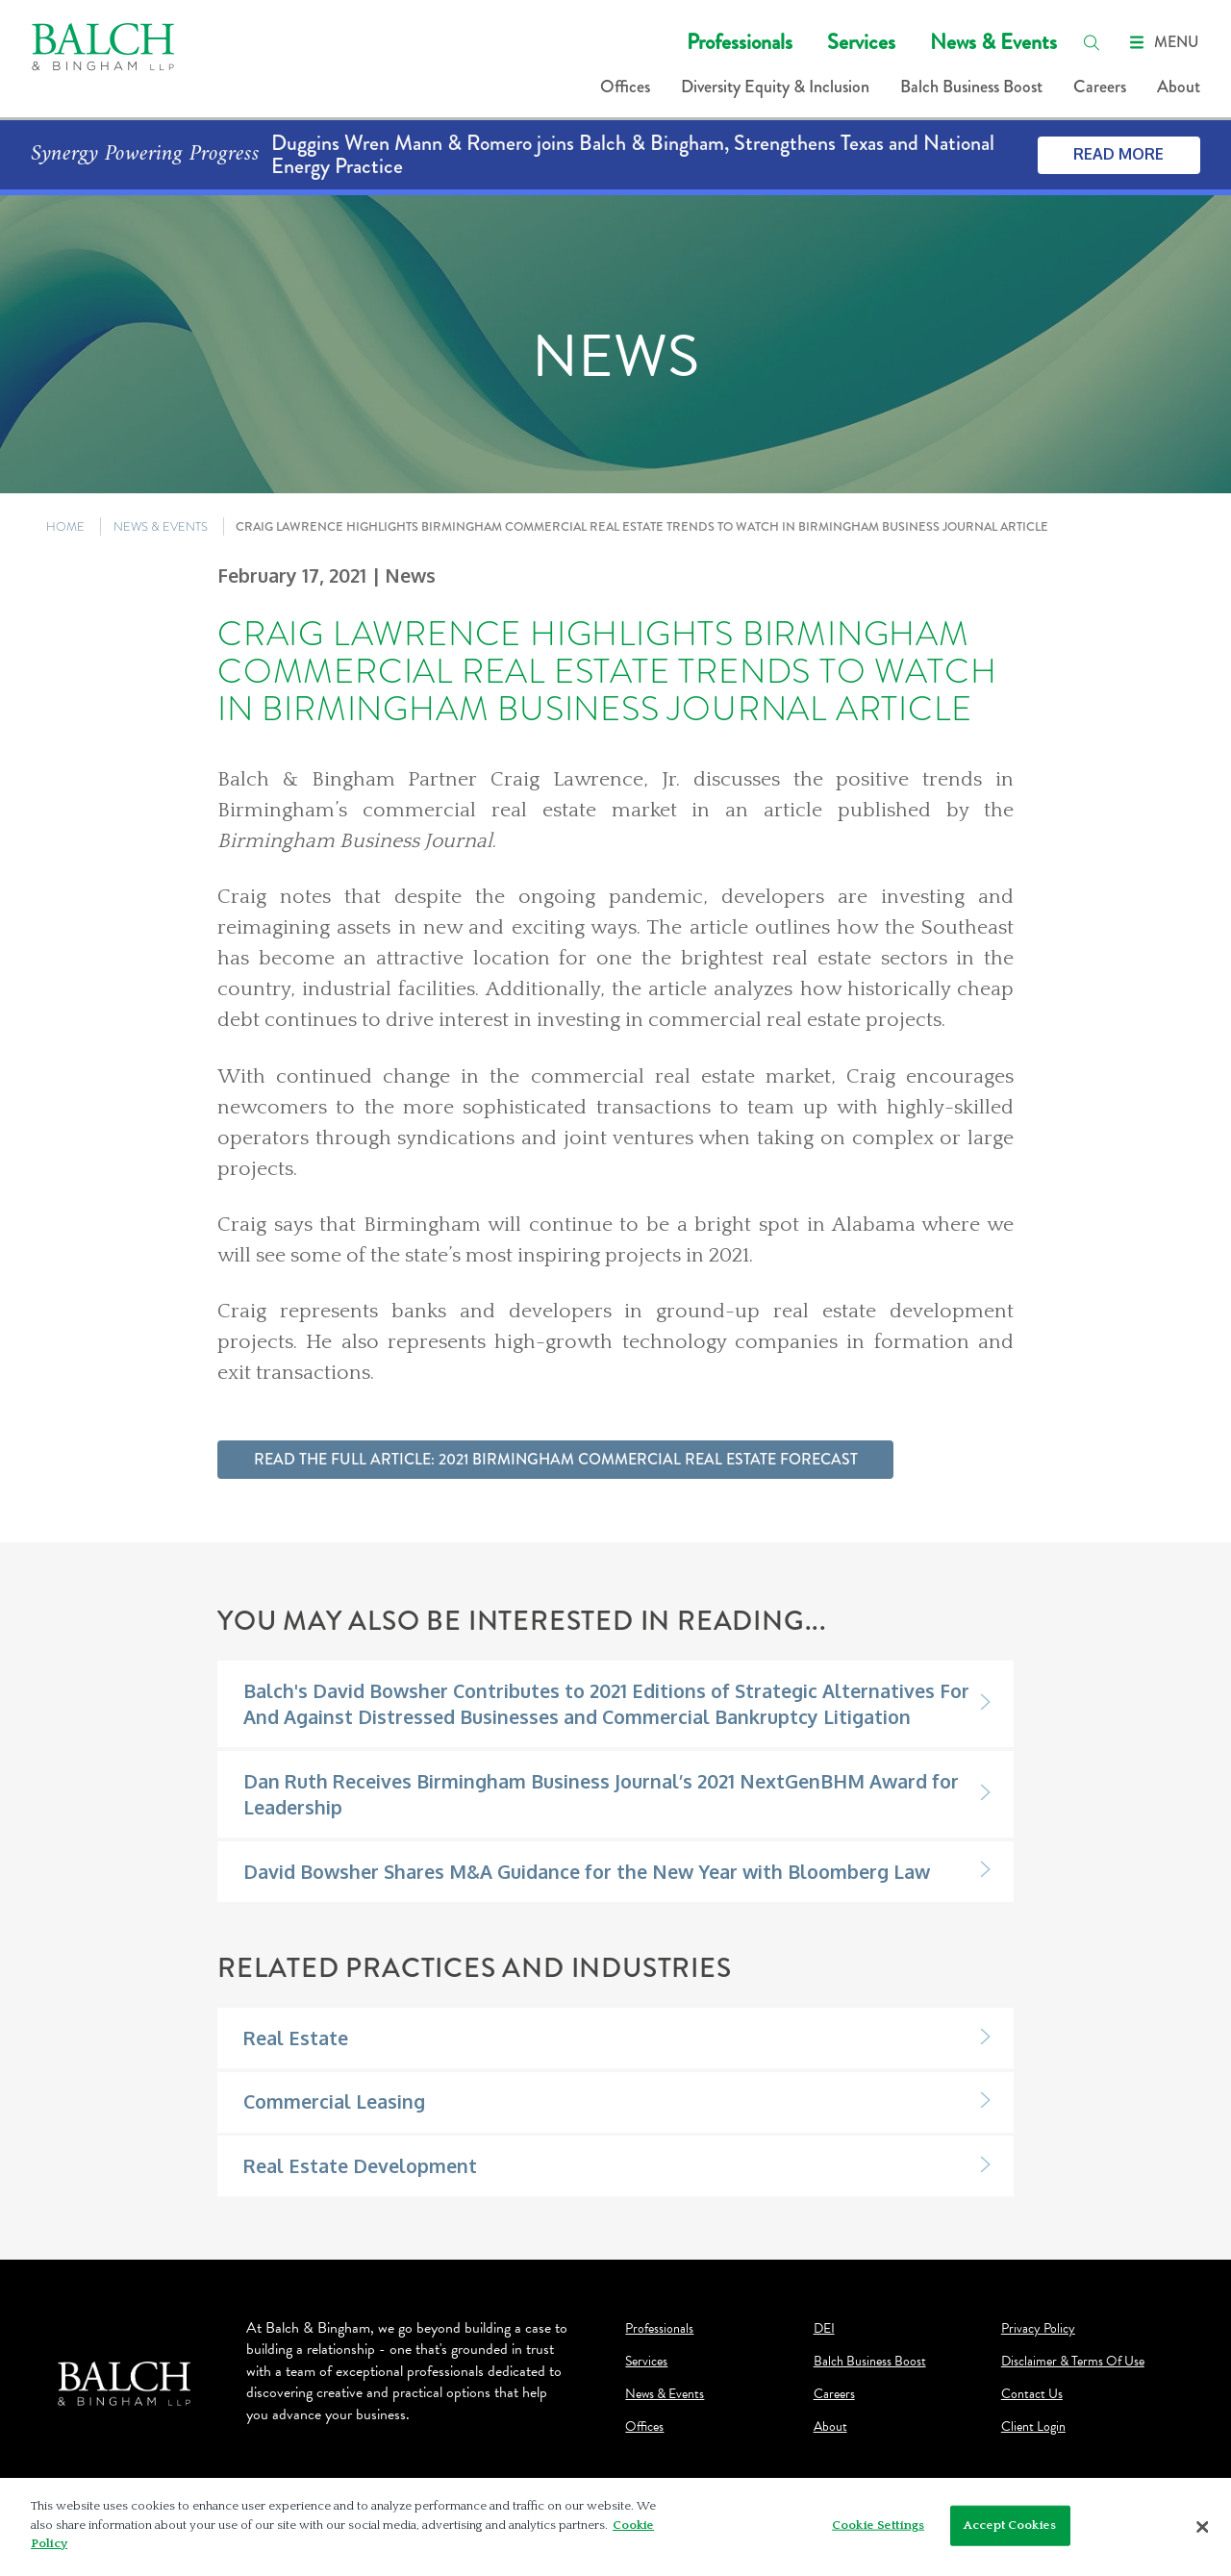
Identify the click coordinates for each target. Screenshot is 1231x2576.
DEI (824, 2328)
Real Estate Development (360, 2166)
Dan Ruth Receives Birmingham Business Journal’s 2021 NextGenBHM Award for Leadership (601, 1794)
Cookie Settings (878, 2525)
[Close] (1202, 2527)
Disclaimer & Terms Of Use (1072, 2361)
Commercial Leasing (334, 2101)
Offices (625, 86)
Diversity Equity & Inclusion (775, 86)
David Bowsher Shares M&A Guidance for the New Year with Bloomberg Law (586, 1872)
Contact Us (1032, 2394)
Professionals (739, 42)
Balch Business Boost (971, 86)
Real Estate (295, 2038)
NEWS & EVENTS (160, 526)
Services (861, 42)
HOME (65, 526)
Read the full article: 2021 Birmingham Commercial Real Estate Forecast (556, 1459)
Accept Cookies (1010, 2525)
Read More (1118, 153)
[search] (1091, 42)
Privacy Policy (1038, 2328)
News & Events (993, 42)
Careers (1099, 86)
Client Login (1033, 2427)
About (1178, 86)
